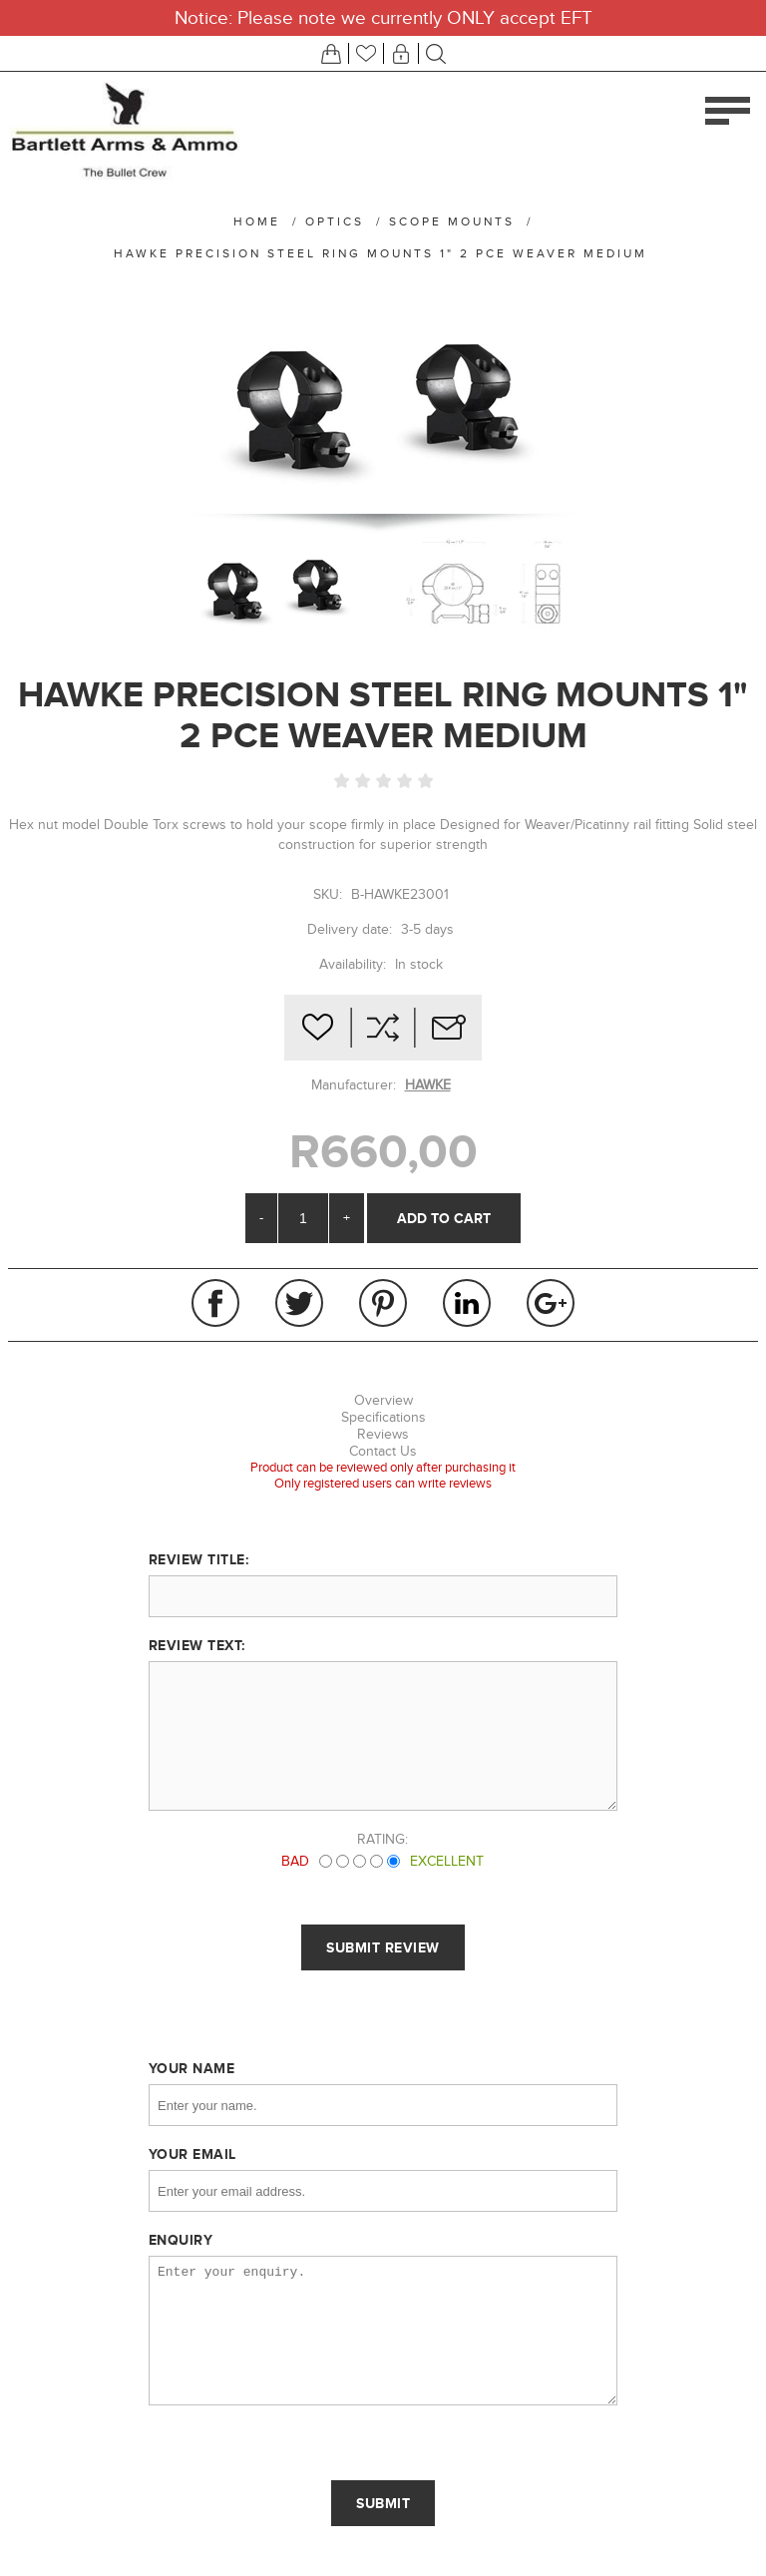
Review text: (197, 1645)
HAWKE (428, 1084)
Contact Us (383, 1451)
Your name (192, 2068)
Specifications (383, 1417)
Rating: (382, 1839)
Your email (192, 2154)
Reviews (383, 1434)
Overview (383, 1400)
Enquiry (181, 2240)
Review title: (199, 1559)
